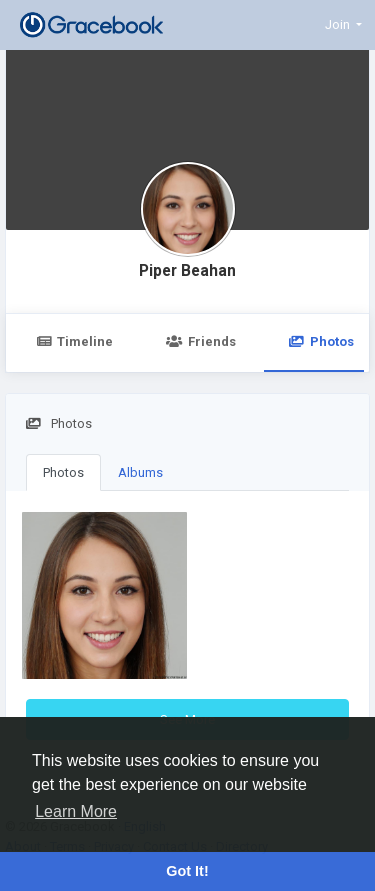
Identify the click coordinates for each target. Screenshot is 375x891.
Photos (63, 472)
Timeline (74, 341)
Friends (200, 341)
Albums (140, 472)
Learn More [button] (76, 811)
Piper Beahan (187, 271)
